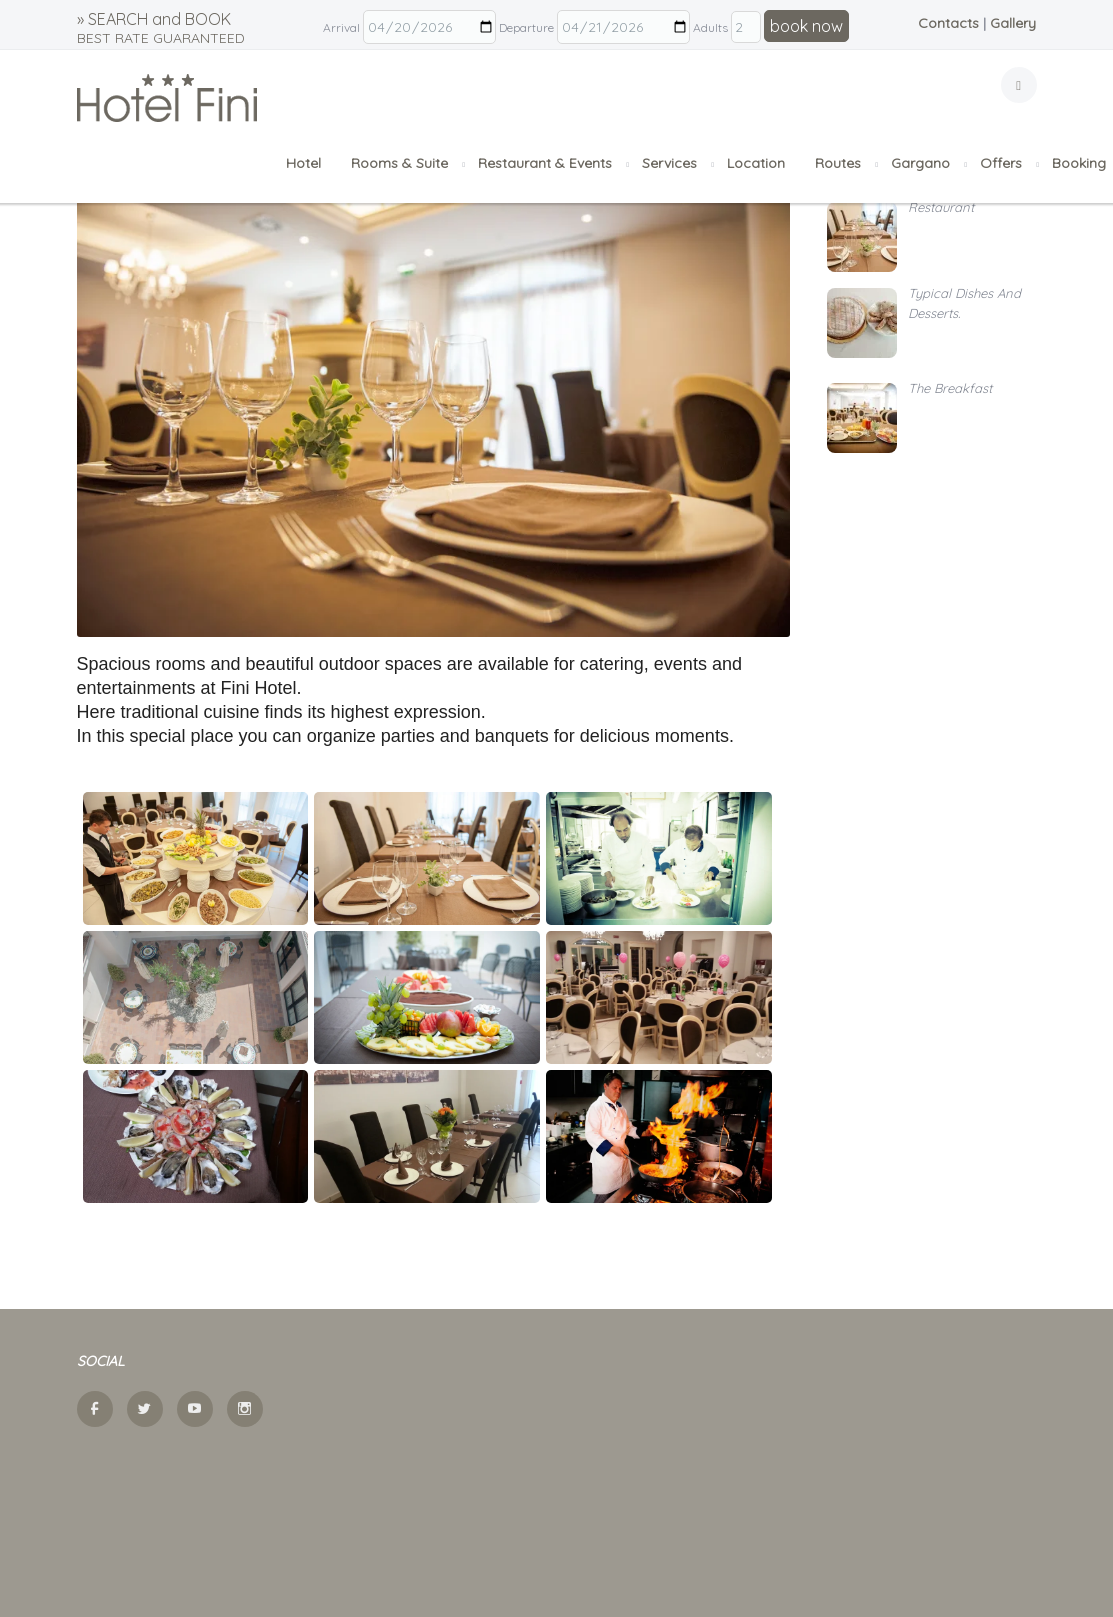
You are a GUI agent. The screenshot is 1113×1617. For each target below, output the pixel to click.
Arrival (341, 27)
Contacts (948, 23)
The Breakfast (950, 388)
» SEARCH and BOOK (161, 28)
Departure (526, 27)
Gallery (1013, 23)
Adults (710, 27)
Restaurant (941, 207)
